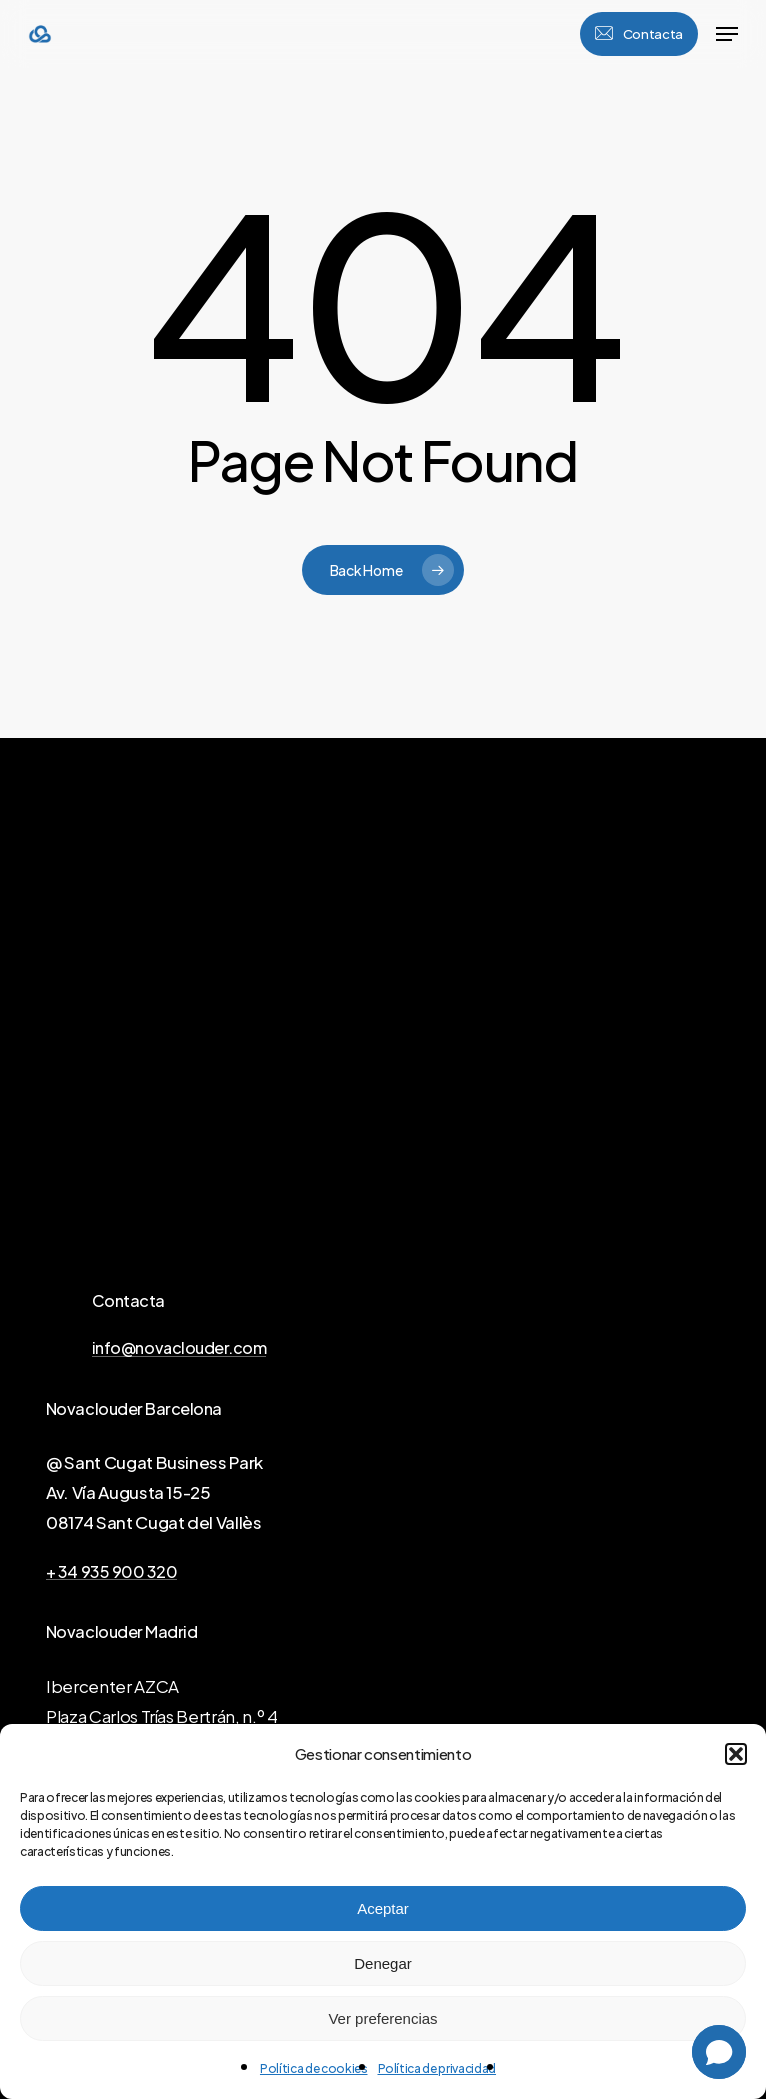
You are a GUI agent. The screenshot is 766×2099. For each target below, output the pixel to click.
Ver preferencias (382, 2018)
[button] (736, 1754)
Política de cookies (314, 2068)
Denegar (383, 1963)
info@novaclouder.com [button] (179, 1348)
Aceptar (383, 1908)
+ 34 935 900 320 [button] (111, 1572)
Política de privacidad (437, 2068)
